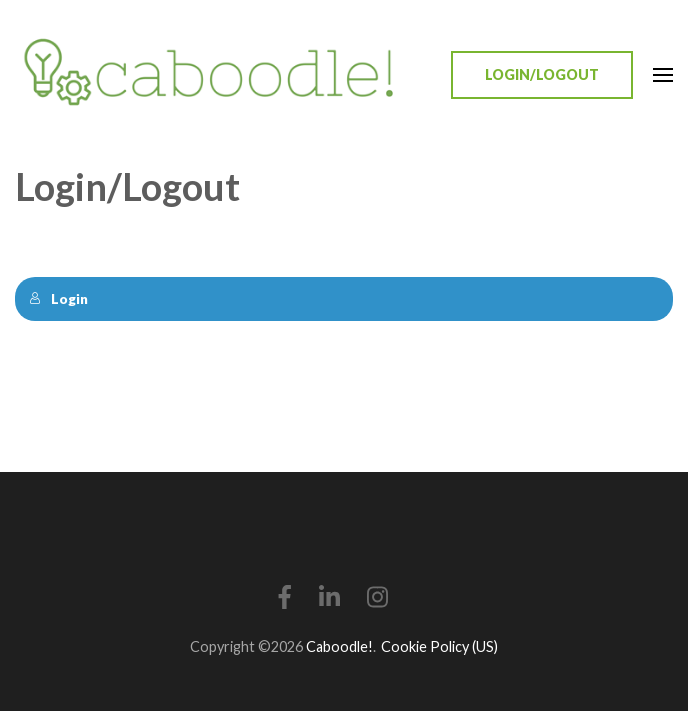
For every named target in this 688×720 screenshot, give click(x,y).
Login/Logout (542, 74)
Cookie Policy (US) (439, 646)
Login (58, 299)
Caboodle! (339, 646)
